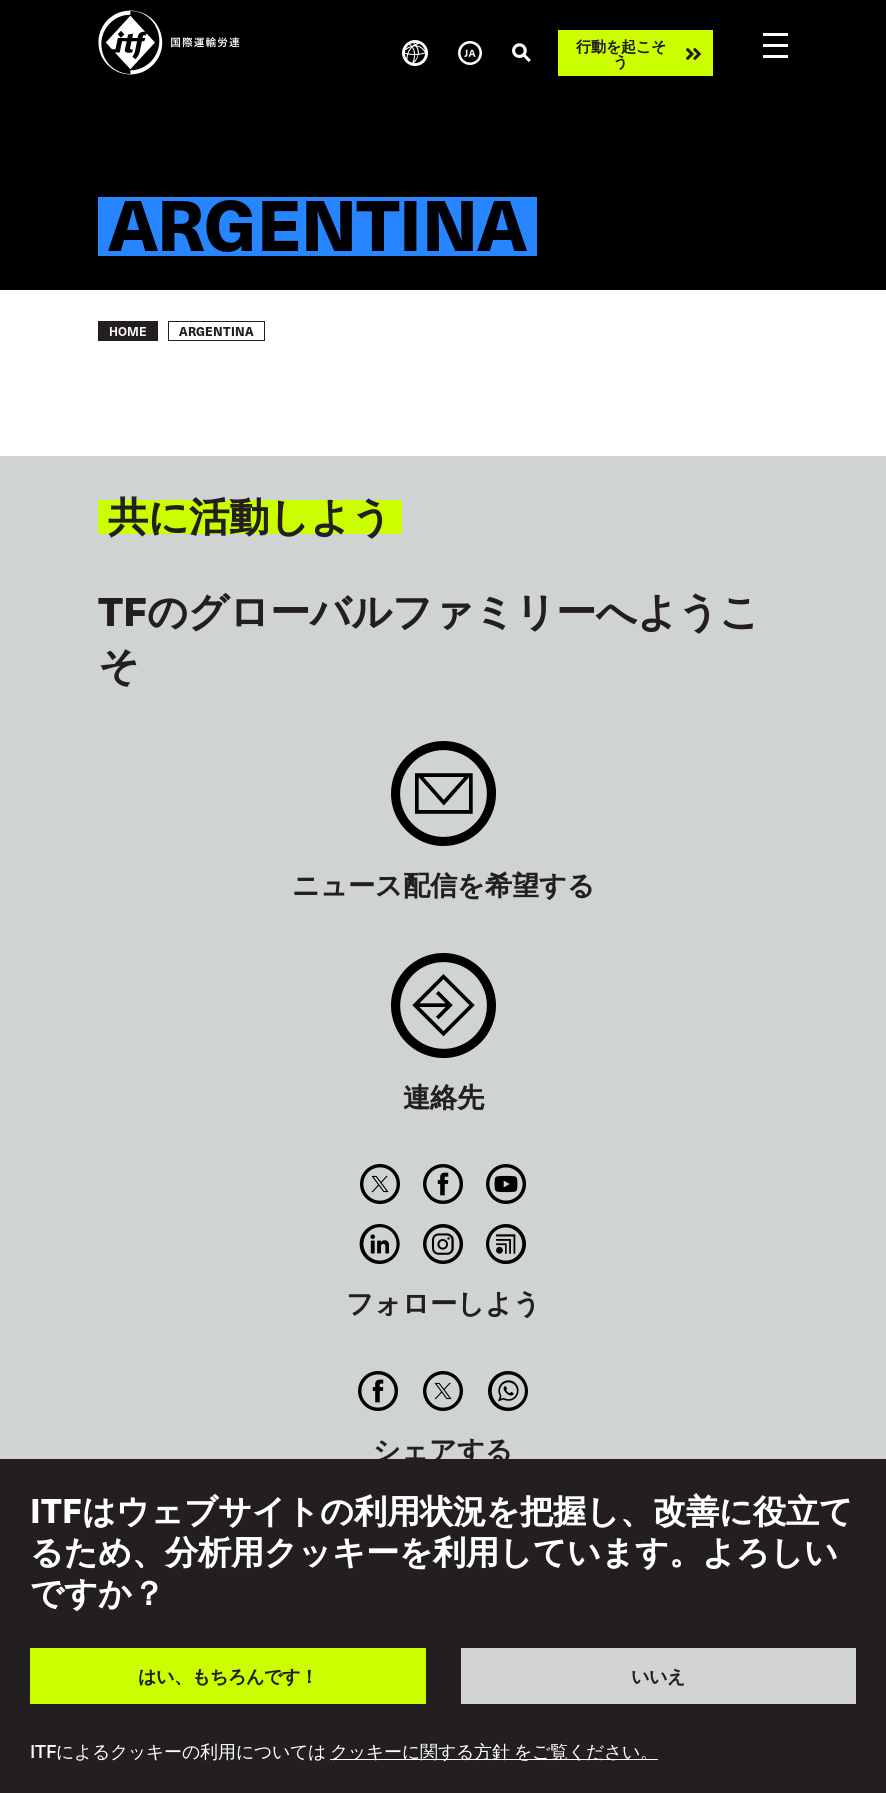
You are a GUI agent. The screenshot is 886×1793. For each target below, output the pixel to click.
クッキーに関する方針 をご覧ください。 (494, 1751)
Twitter (379, 1184)
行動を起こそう (621, 53)
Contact (443, 1015)
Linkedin (379, 1244)
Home (128, 331)
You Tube (506, 1184)
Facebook (442, 1184)
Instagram (442, 1244)
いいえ (658, 1675)
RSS (506, 1244)
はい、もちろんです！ (228, 1675)
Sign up (443, 803)
